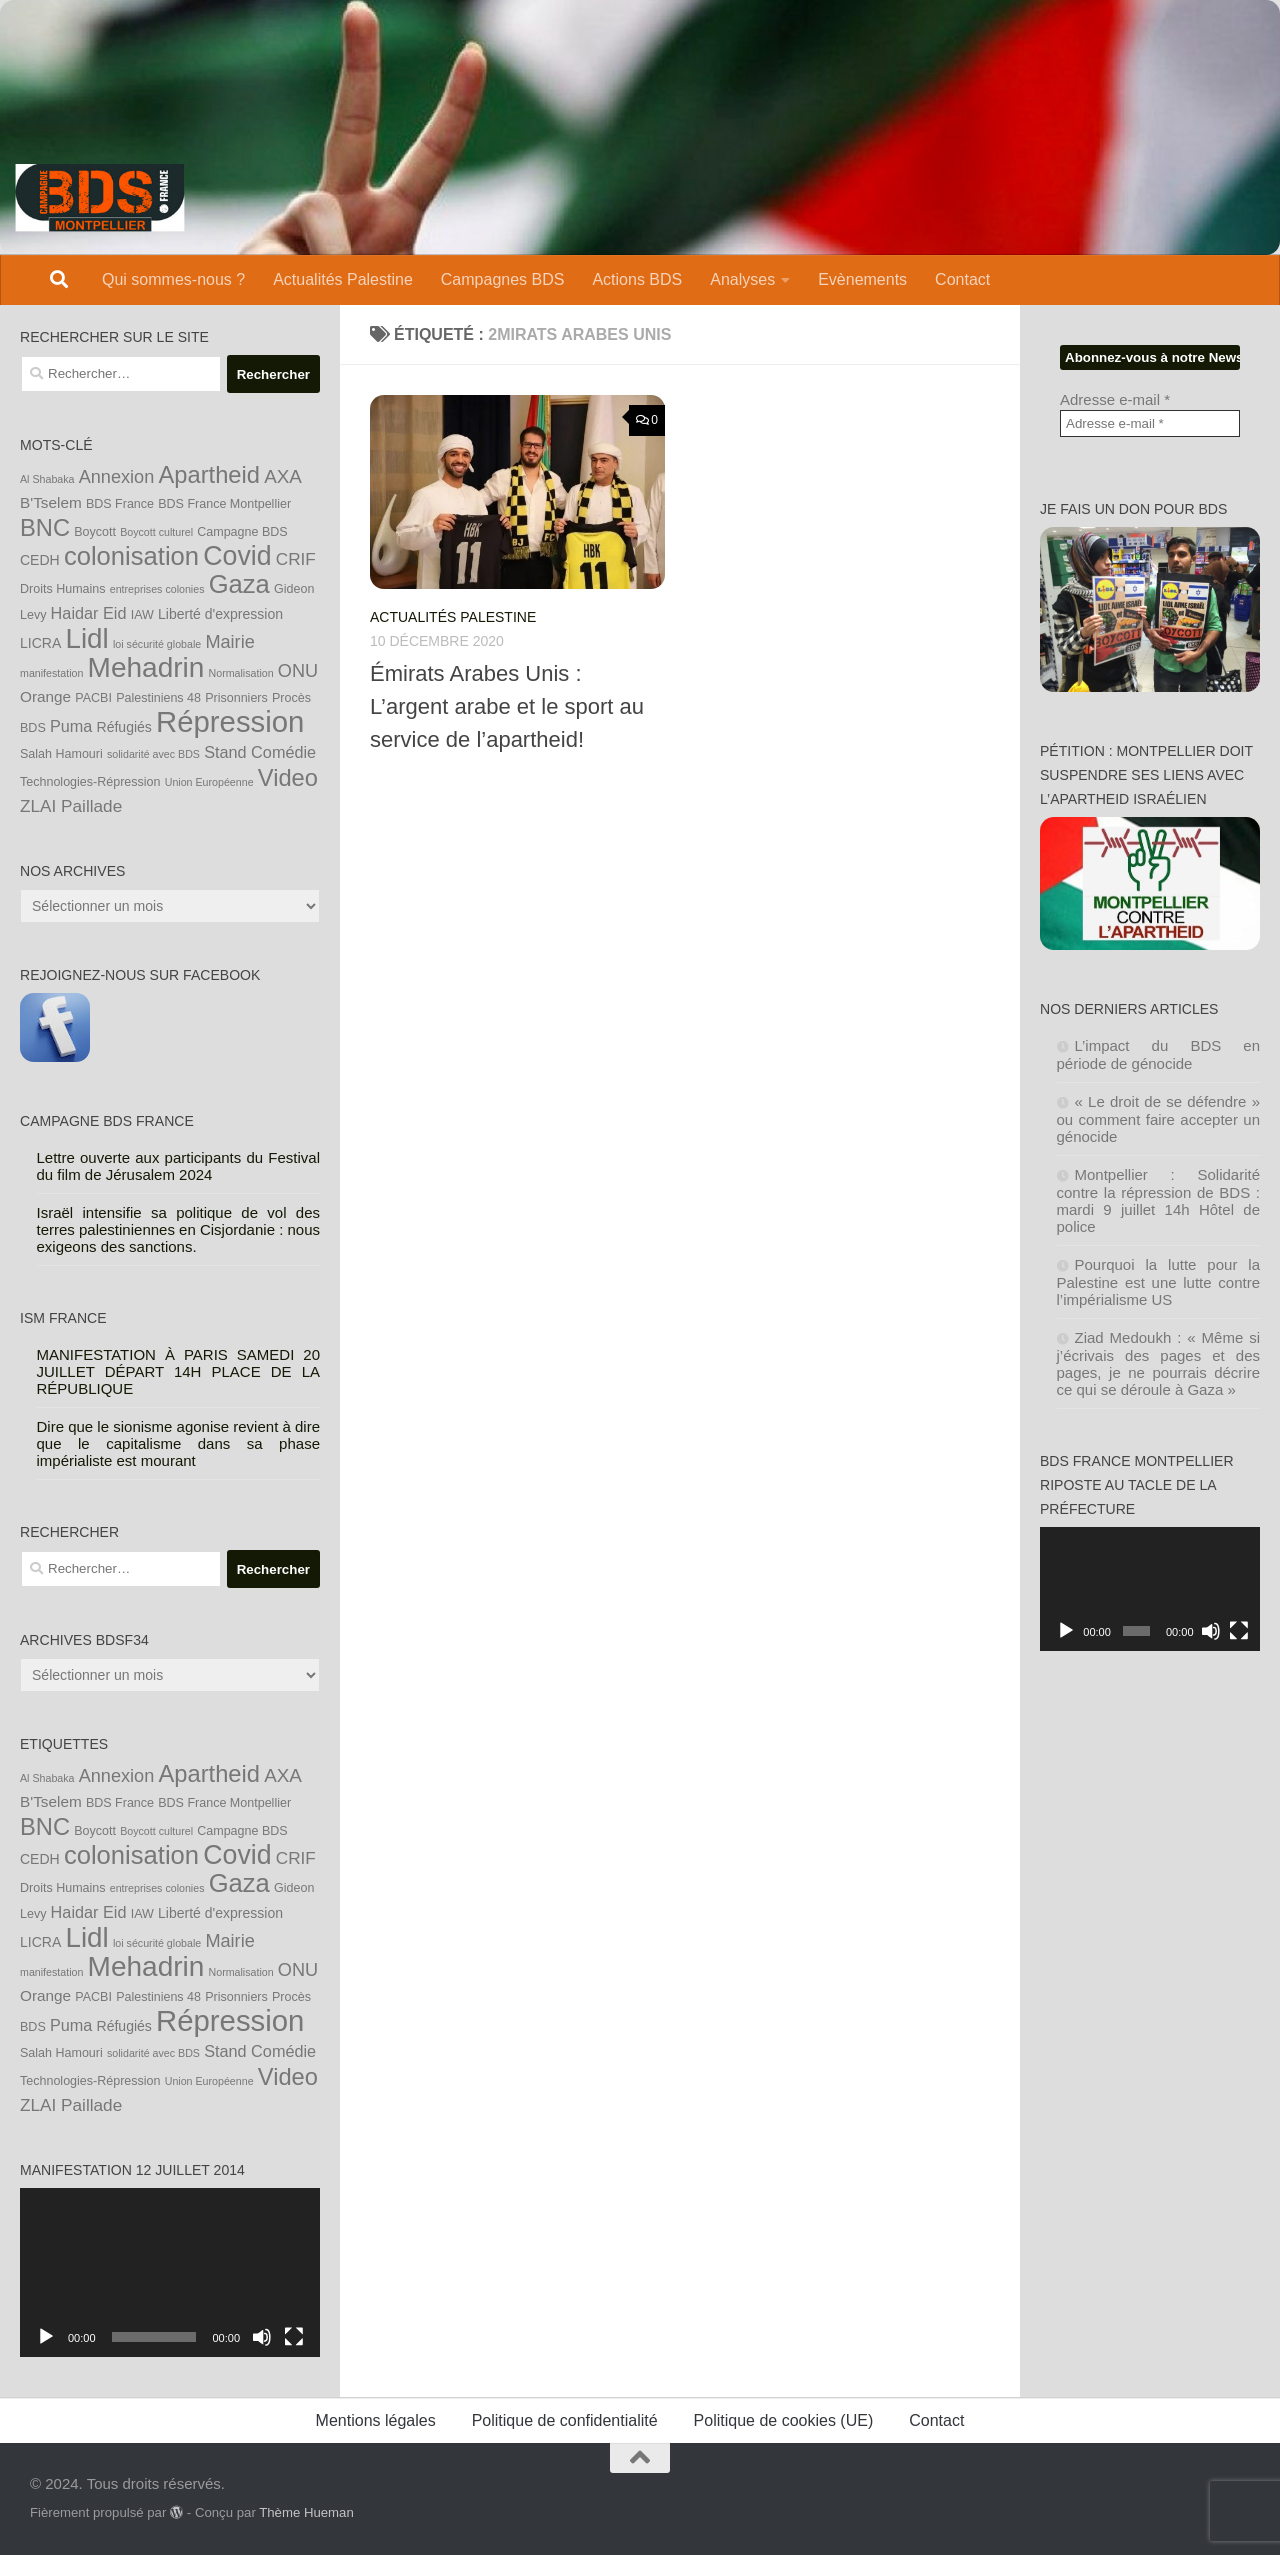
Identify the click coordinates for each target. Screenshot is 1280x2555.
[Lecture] (46, 2337)
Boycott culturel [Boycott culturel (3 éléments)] (156, 532)
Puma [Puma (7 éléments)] (71, 726)
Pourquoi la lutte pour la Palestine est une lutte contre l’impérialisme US (1159, 1282)
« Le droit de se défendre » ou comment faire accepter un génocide (1159, 1119)
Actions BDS (637, 279)
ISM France (63, 1318)
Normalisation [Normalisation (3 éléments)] (241, 673)
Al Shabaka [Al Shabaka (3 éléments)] (47, 479)
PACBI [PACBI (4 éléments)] (93, 698)
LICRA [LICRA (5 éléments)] (40, 643)
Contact (962, 279)
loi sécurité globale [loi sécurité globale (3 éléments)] (157, 644)
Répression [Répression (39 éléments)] (230, 721)
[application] (170, 2272)
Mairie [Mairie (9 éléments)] (229, 642)
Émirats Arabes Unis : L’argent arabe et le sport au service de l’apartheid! (507, 706)
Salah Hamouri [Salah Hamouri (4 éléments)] (61, 754)
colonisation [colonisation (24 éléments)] (131, 556)
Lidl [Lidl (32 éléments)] (86, 638)
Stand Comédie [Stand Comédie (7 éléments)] (260, 752)
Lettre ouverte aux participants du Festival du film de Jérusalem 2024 (179, 1166)
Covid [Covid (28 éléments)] (237, 556)
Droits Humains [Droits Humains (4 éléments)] (63, 589)
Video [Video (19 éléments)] (288, 778)
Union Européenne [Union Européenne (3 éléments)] (209, 782)
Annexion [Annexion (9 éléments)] (117, 477)
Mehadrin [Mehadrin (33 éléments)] (146, 667)
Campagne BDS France (107, 1121)
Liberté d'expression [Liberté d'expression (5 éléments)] (220, 614)
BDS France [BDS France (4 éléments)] (120, 504)
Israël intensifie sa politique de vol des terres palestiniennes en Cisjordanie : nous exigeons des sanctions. (179, 1229)
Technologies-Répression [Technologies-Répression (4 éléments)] (90, 782)
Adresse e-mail (1115, 399)
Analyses (742, 279)
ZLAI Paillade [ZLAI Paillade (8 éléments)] (71, 806)
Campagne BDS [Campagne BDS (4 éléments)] (242, 532)
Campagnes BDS (503, 279)
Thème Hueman (306, 2512)
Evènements (862, 279)
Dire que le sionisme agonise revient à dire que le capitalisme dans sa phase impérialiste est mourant (179, 1443)
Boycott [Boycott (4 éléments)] (95, 532)
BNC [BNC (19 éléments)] (45, 528)
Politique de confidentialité (565, 2420)
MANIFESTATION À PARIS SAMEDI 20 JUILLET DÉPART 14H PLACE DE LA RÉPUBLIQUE (179, 1371)
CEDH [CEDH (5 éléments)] (40, 560)
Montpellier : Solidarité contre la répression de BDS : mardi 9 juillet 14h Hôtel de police (1159, 1200)
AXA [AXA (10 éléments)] (283, 476)
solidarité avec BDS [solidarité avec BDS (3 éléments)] (153, 754)
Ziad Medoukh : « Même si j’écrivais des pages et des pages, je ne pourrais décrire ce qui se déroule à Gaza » (1159, 1363)
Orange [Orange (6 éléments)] (45, 696)
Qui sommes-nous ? (173, 279)
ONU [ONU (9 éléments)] (298, 671)
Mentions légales (376, 2420)
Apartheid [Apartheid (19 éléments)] (209, 475)
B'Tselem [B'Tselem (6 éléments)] (51, 502)
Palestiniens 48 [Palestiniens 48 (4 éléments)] (158, 698)
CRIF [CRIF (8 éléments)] (296, 559)
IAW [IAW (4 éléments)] (142, 615)
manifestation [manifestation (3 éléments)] (51, 673)
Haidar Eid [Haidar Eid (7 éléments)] (89, 613)
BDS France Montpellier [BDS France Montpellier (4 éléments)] (224, 504)
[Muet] (262, 2337)
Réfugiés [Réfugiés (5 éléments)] (124, 727)
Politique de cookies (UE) (784, 2420)
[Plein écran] (294, 2337)
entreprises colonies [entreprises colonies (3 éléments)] (157, 589)
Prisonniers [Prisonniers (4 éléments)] (236, 698)
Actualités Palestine (343, 279)
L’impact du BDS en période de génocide (1159, 1054)
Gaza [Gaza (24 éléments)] (239, 584)
